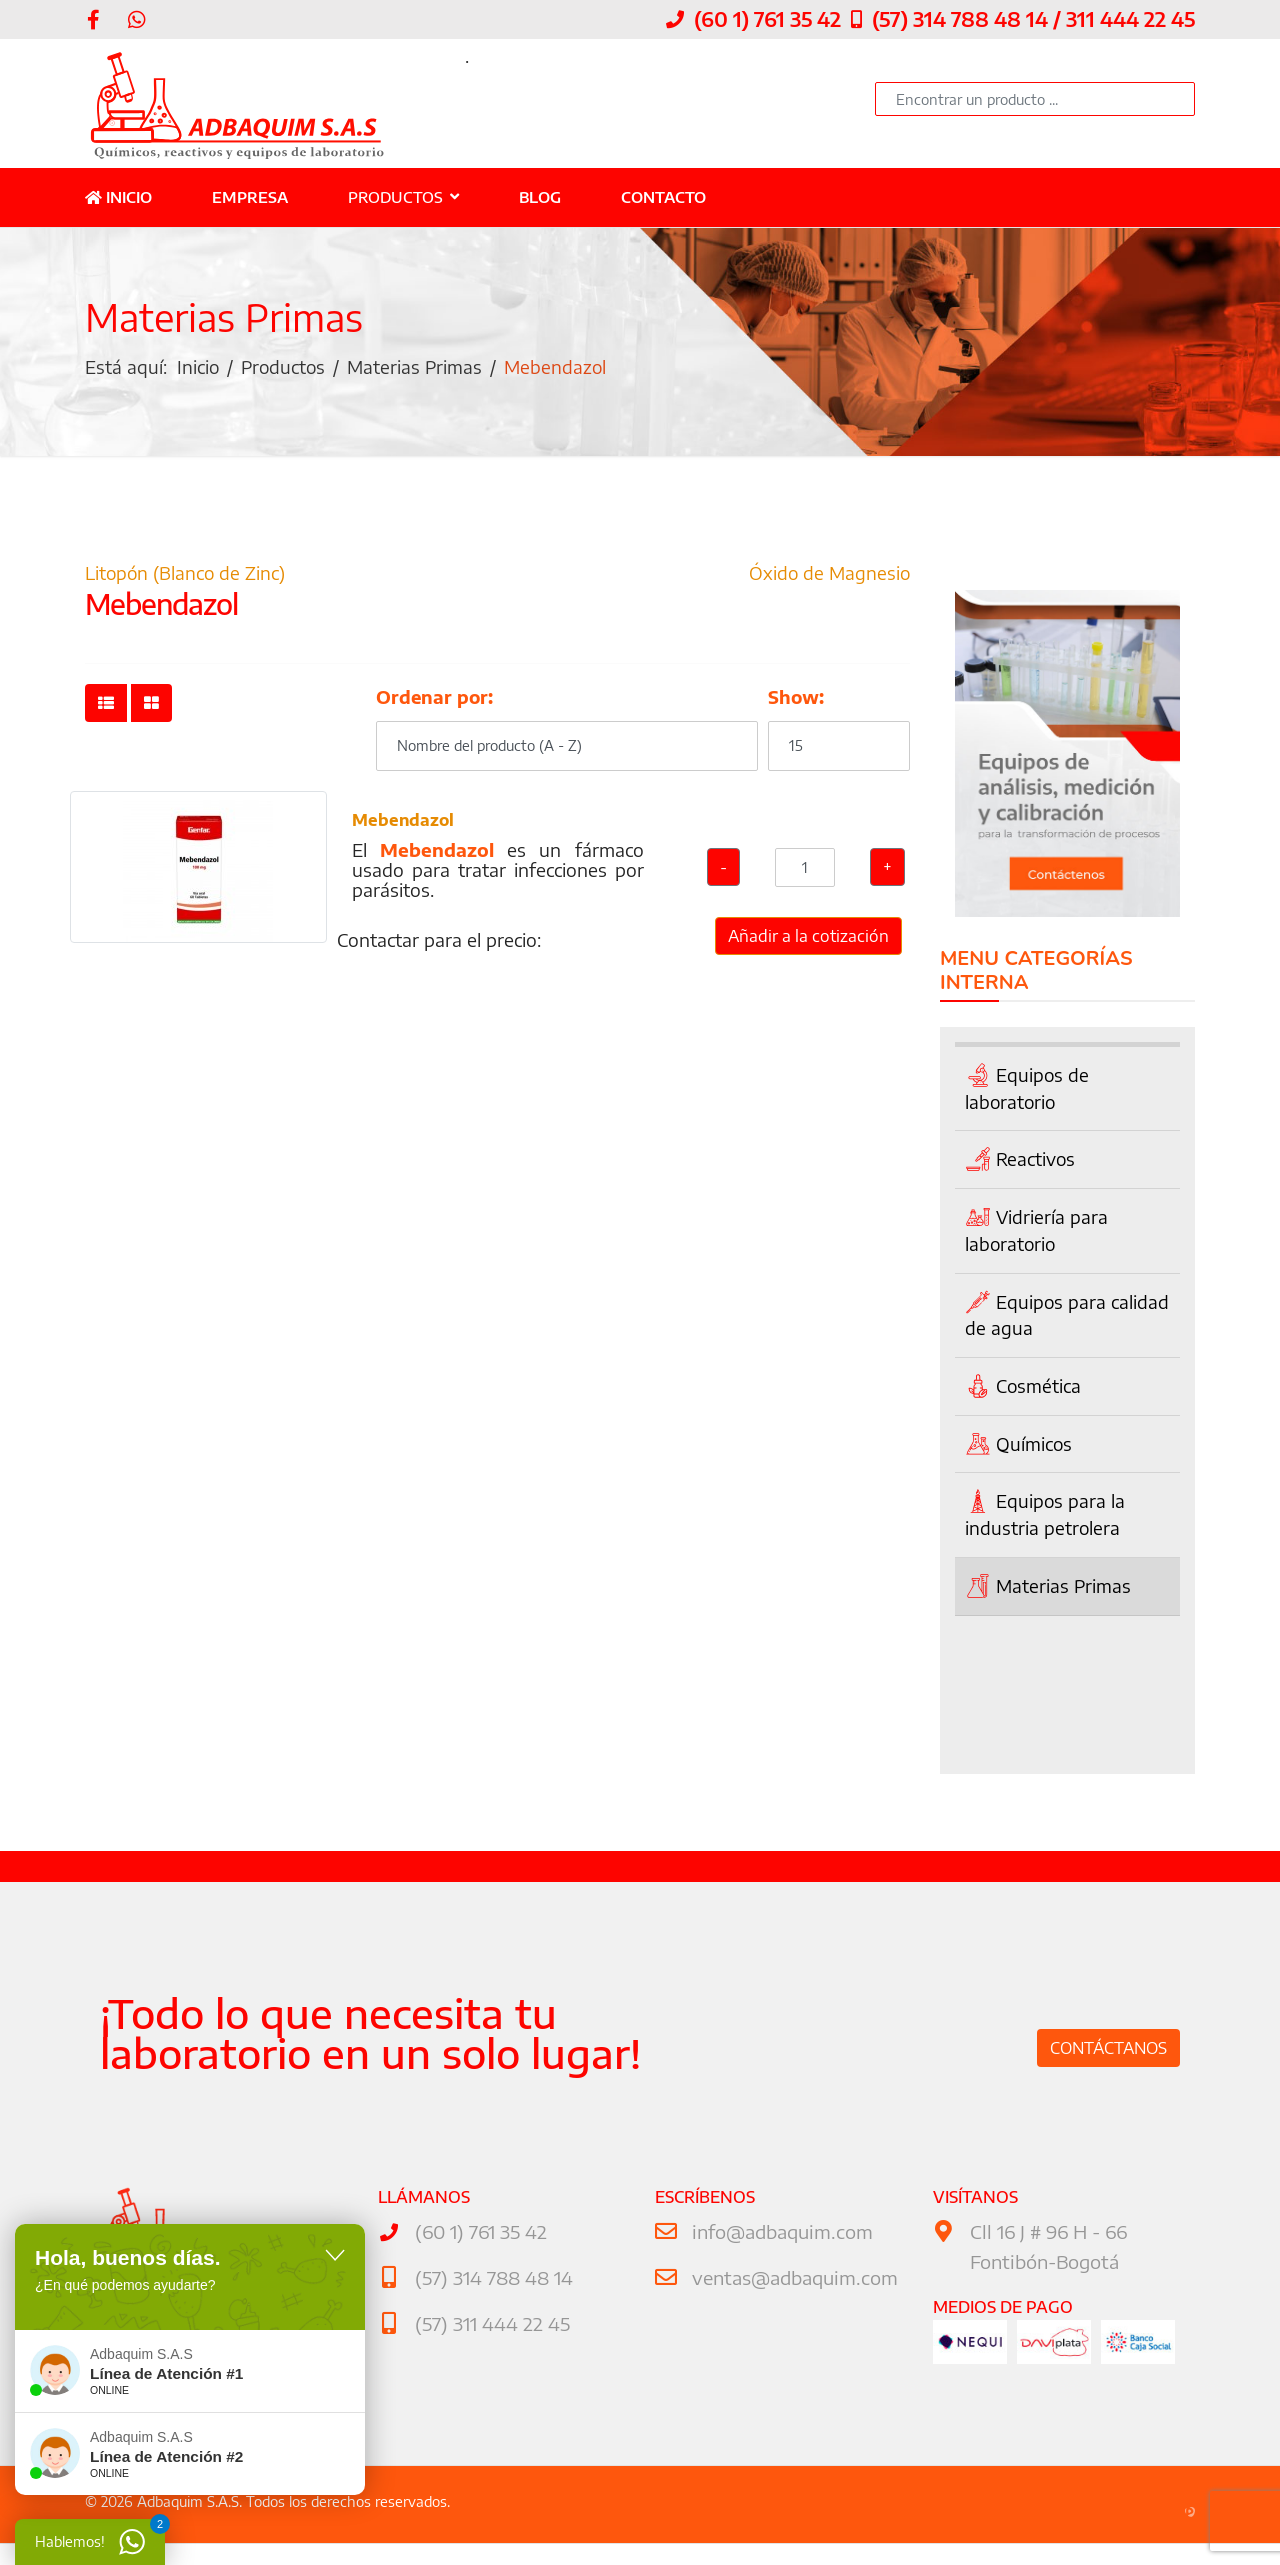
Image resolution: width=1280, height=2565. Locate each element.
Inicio (118, 199)
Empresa (250, 199)
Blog (540, 199)
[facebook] (93, 19)
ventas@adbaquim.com (791, 2280)
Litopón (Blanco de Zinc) (186, 577)
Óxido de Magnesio (828, 577)
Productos (395, 199)
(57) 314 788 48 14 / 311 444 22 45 (1033, 19)
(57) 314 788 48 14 (491, 2280)
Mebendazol (403, 828)
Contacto (663, 199)
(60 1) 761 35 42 (767, 19)
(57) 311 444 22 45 (489, 2325)
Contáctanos (1108, 2052)
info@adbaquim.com (779, 2235)
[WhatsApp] (137, 19)
